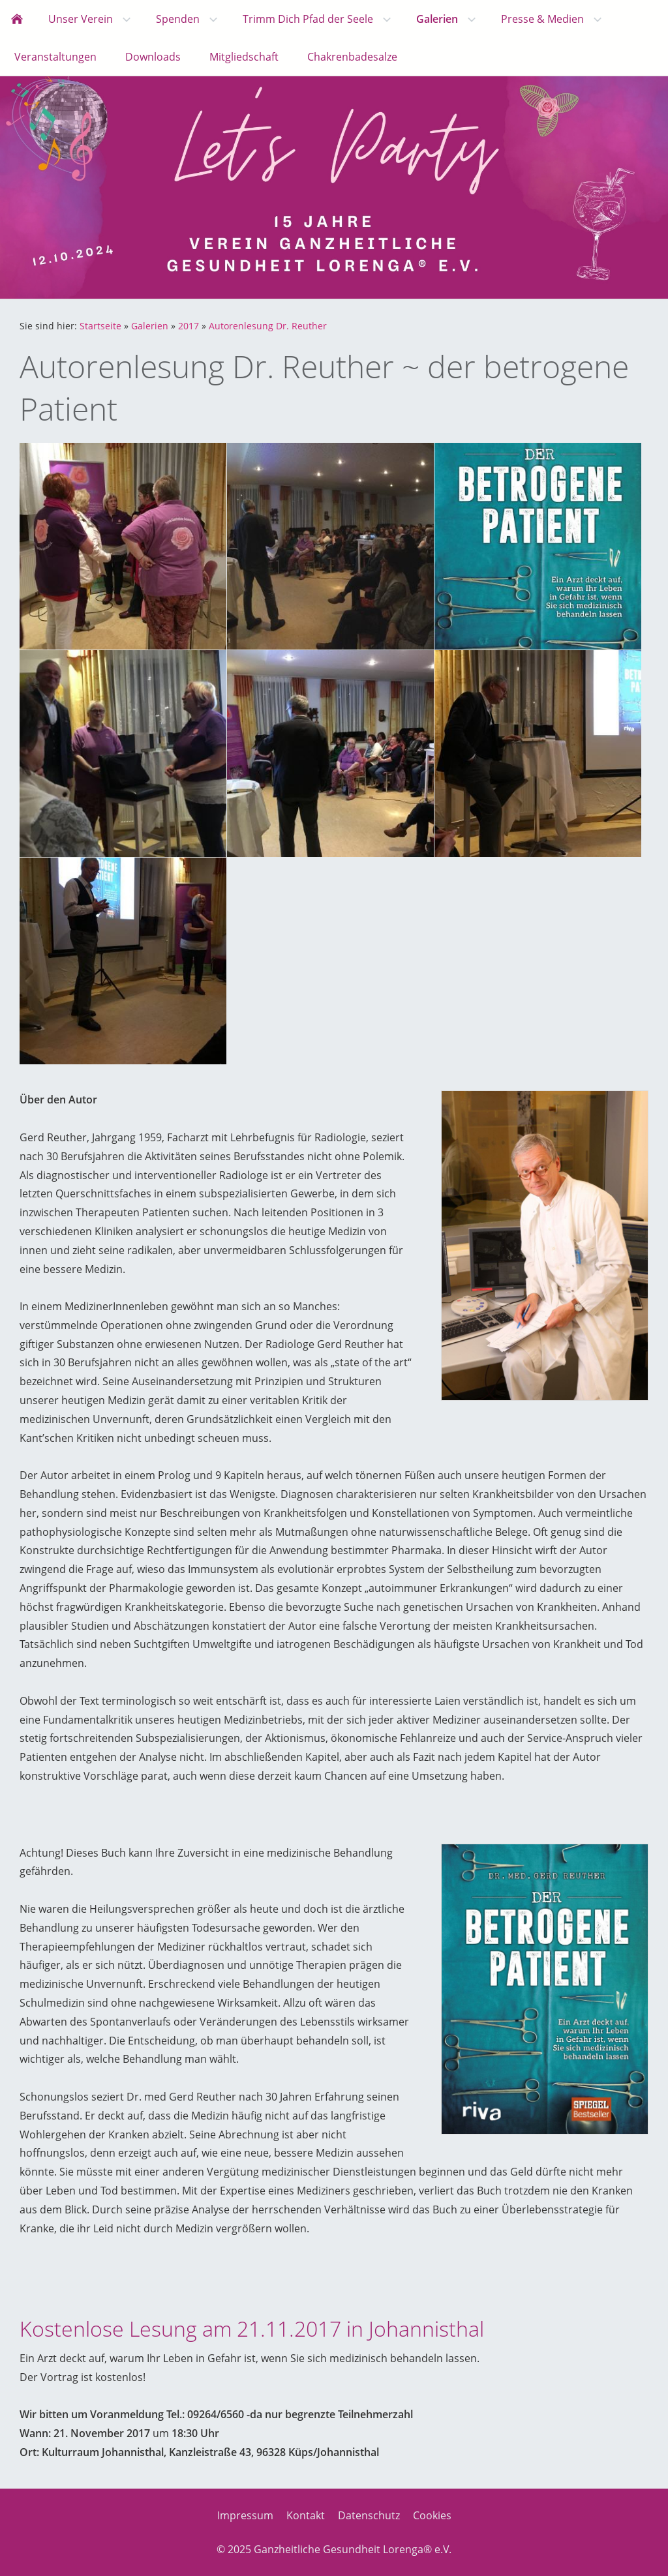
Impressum (245, 2515)
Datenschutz (369, 2515)
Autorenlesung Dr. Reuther (268, 326)
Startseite (100, 326)
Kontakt (305, 2515)
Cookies (432, 2515)
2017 (188, 326)
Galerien (149, 326)
